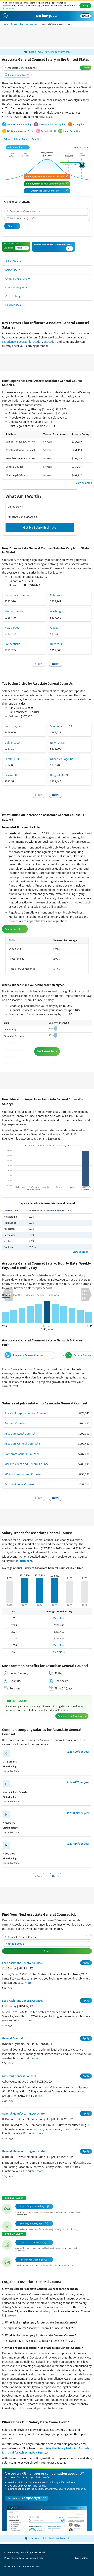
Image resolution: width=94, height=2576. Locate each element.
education (49, 341)
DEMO (85, 16)
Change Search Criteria (17, 201)
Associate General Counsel (28, 1355)
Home (5, 23)
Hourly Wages (13, 304)
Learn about (27, 2498)
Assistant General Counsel (19, 2076)
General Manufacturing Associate (23, 2113)
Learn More (9, 8)
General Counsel (83, 1355)
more (28, 1983)
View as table (81, 147)
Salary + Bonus (21, 139)
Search (85, 67)
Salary (14, 23)
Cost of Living (12, 296)
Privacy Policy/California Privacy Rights (23, 2557)
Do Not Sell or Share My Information (22, 2566)
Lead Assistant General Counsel (22, 1963)
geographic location (29, 341)
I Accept (85, 5)
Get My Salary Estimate (39, 527)
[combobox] (47, 68)
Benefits (36, 139)
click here (26, 1561)
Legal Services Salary (29, 23)
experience (9, 341)
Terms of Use (81, 2557)
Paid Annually (17, 147)
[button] (17, 75)
